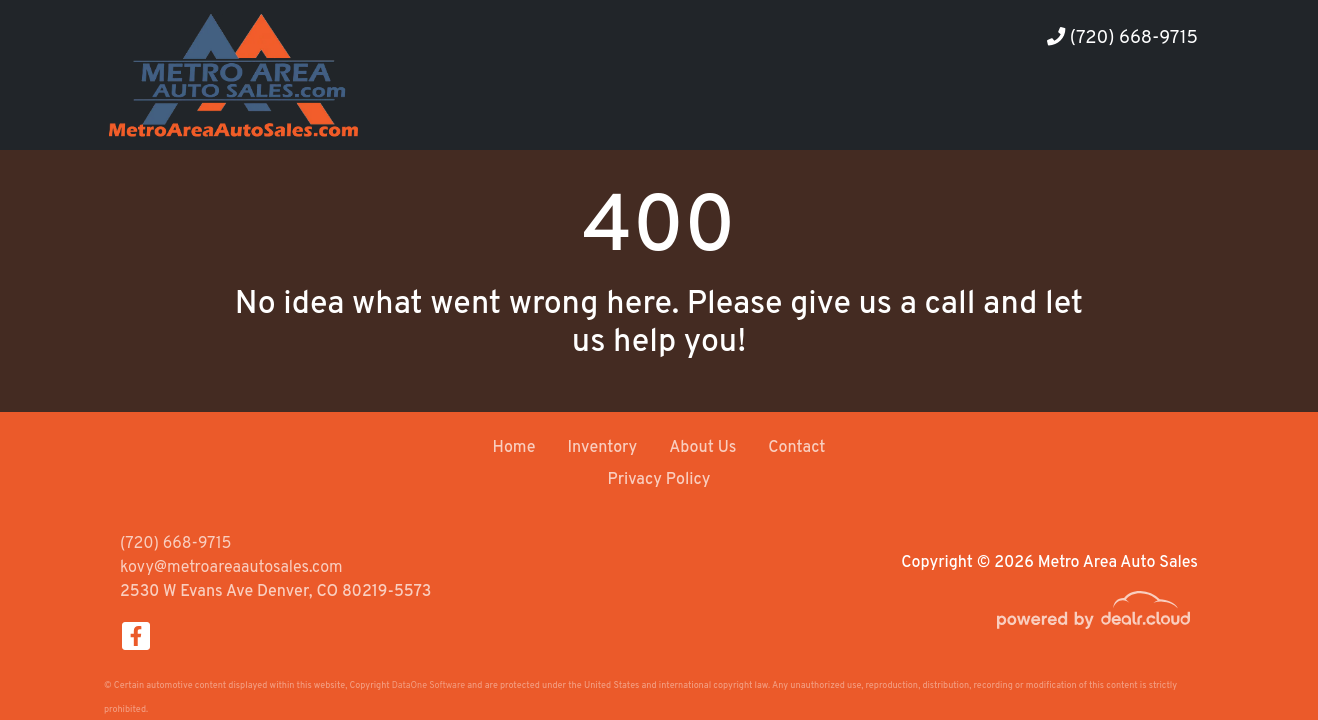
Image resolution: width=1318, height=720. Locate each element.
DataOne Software (428, 685)
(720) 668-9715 (1122, 38)
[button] (1046, 112)
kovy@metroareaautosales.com (231, 568)
